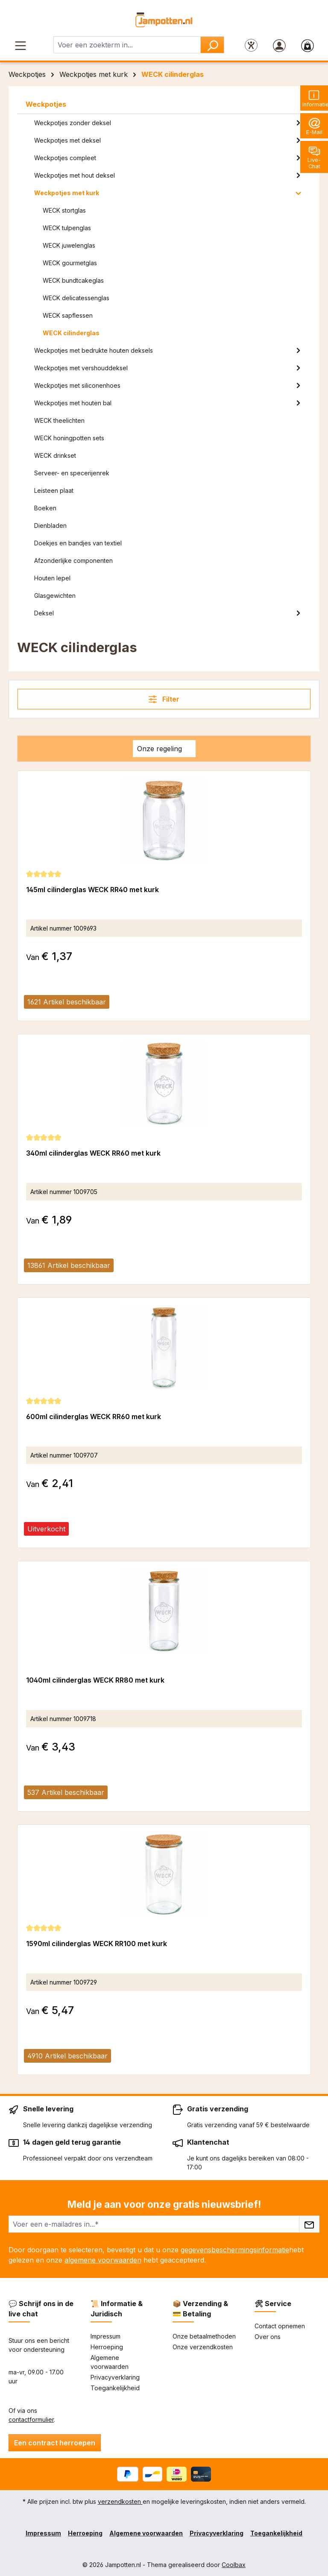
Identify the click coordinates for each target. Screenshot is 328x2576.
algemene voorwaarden (102, 2260)
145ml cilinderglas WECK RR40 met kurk (92, 889)
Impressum (105, 2336)
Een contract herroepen (54, 2442)
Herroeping (107, 2347)
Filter (164, 699)
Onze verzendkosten (203, 2347)
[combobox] (127, 44)
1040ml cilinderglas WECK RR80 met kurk (95, 1680)
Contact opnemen (280, 2326)
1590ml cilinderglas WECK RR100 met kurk (96, 1943)
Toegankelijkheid (115, 2388)
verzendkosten (120, 2501)
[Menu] (20, 44)
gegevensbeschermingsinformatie (235, 2249)
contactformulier (31, 2419)
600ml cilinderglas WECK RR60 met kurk (93, 1416)
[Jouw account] (279, 44)
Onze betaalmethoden (204, 2336)
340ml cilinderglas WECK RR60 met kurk (93, 1153)
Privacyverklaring (115, 2377)
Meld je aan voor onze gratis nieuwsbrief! (164, 2204)
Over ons (268, 2336)
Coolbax (234, 2564)
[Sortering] (164, 748)
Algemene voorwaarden (146, 2533)
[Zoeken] (212, 44)
